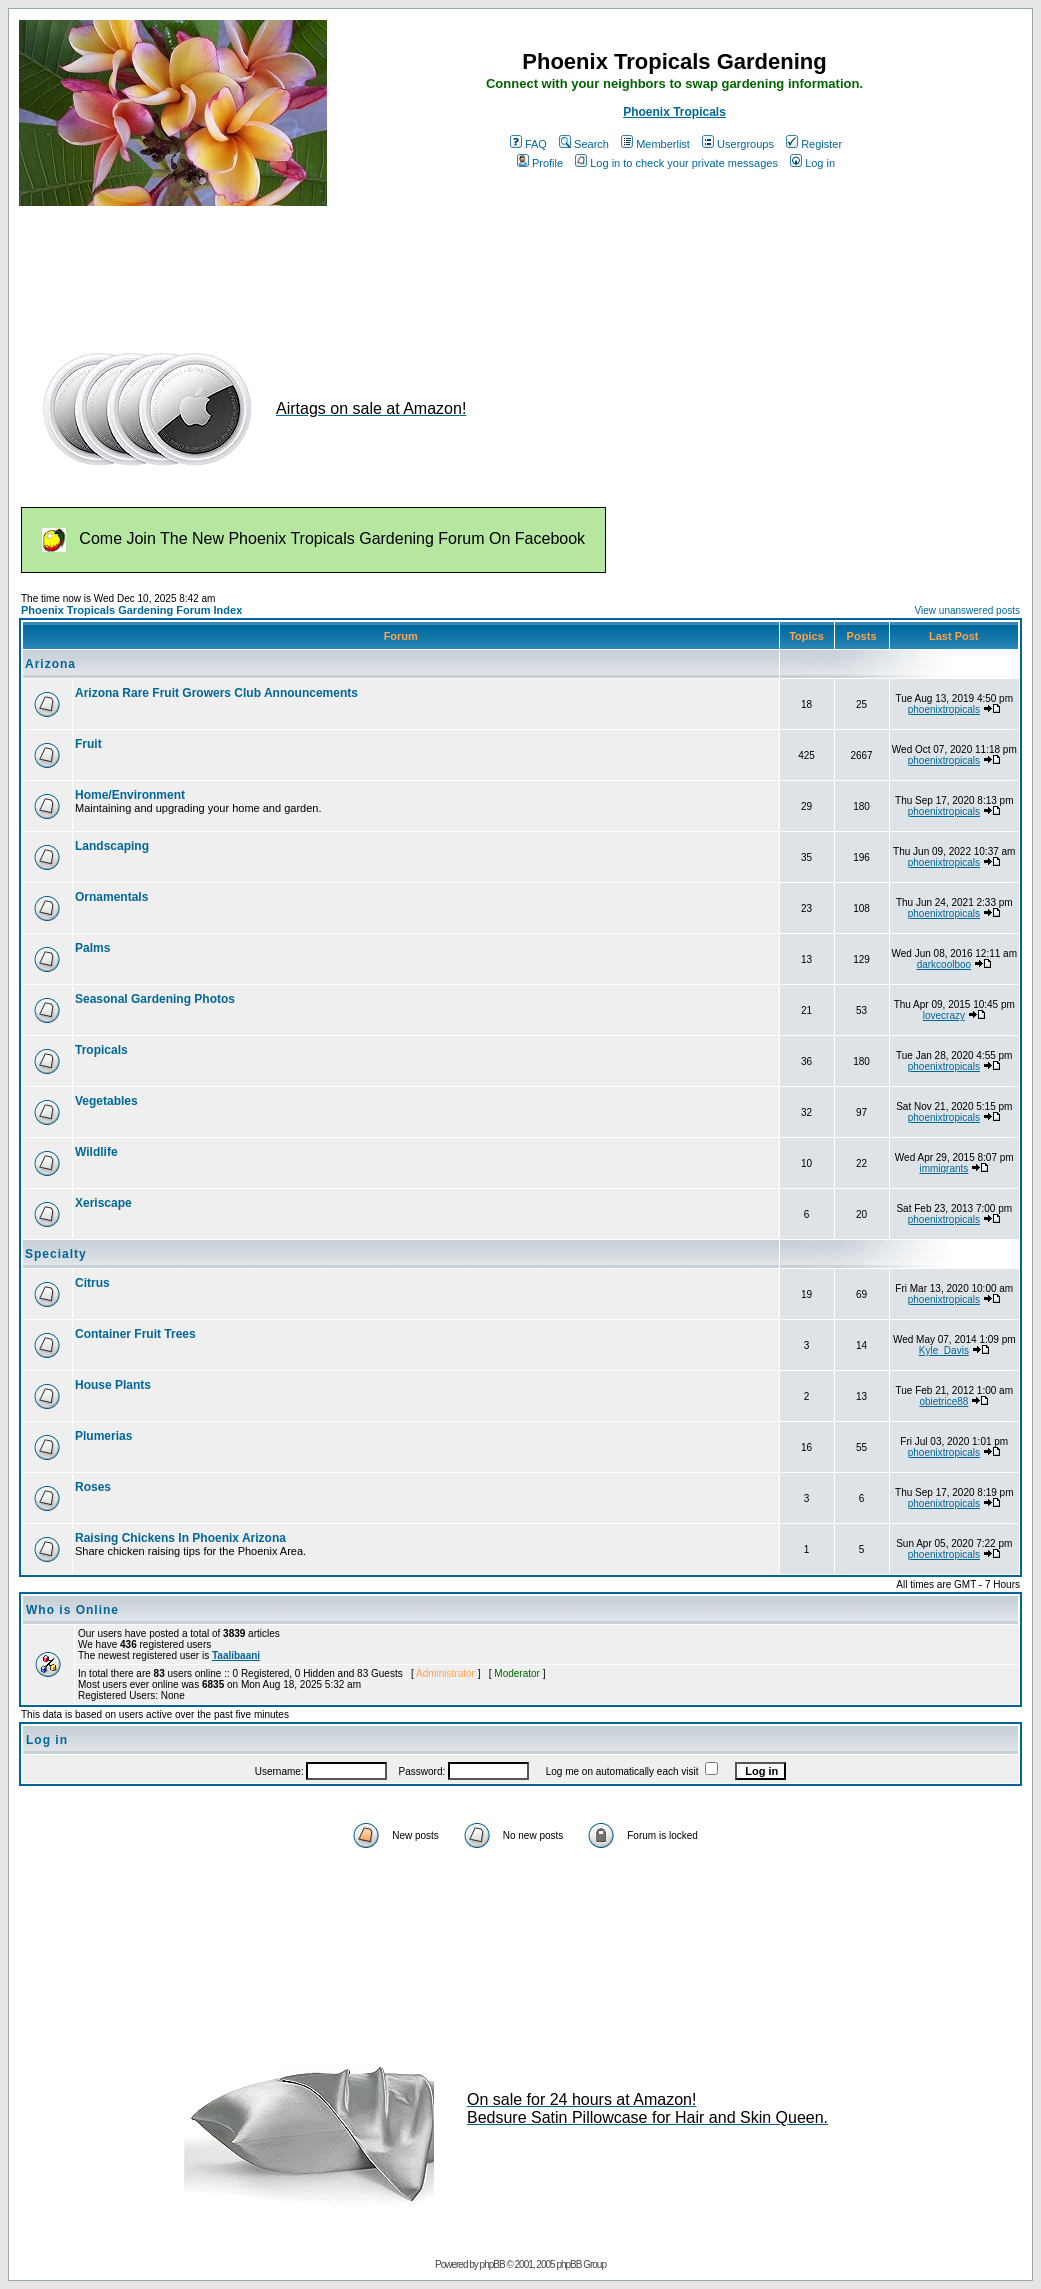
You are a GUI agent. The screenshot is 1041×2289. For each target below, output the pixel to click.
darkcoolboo (944, 964)
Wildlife (96, 1152)
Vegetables (106, 1101)
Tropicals (101, 1050)
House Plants (113, 1385)
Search (584, 144)
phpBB (492, 2264)
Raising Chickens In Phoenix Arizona (180, 1538)
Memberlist (655, 144)
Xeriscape (103, 1203)
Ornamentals (111, 897)
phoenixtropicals (944, 709)
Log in (812, 163)
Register (814, 144)
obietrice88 (943, 1401)
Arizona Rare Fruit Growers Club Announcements (216, 693)
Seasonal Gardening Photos (155, 999)
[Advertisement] (383, 268)
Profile (540, 163)
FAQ (528, 144)
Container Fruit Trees (135, 1334)
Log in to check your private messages (676, 163)
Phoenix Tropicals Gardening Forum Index (131, 610)
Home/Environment (130, 795)
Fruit (88, 744)
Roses (93, 1487)
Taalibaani (236, 1655)
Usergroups (738, 144)
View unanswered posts (967, 610)
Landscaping (112, 846)
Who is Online (72, 1610)
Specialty (56, 1254)
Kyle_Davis (944, 1350)
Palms (92, 948)
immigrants (943, 1168)
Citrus (92, 1283)
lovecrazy (944, 1015)
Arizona (50, 664)
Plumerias (103, 1436)
